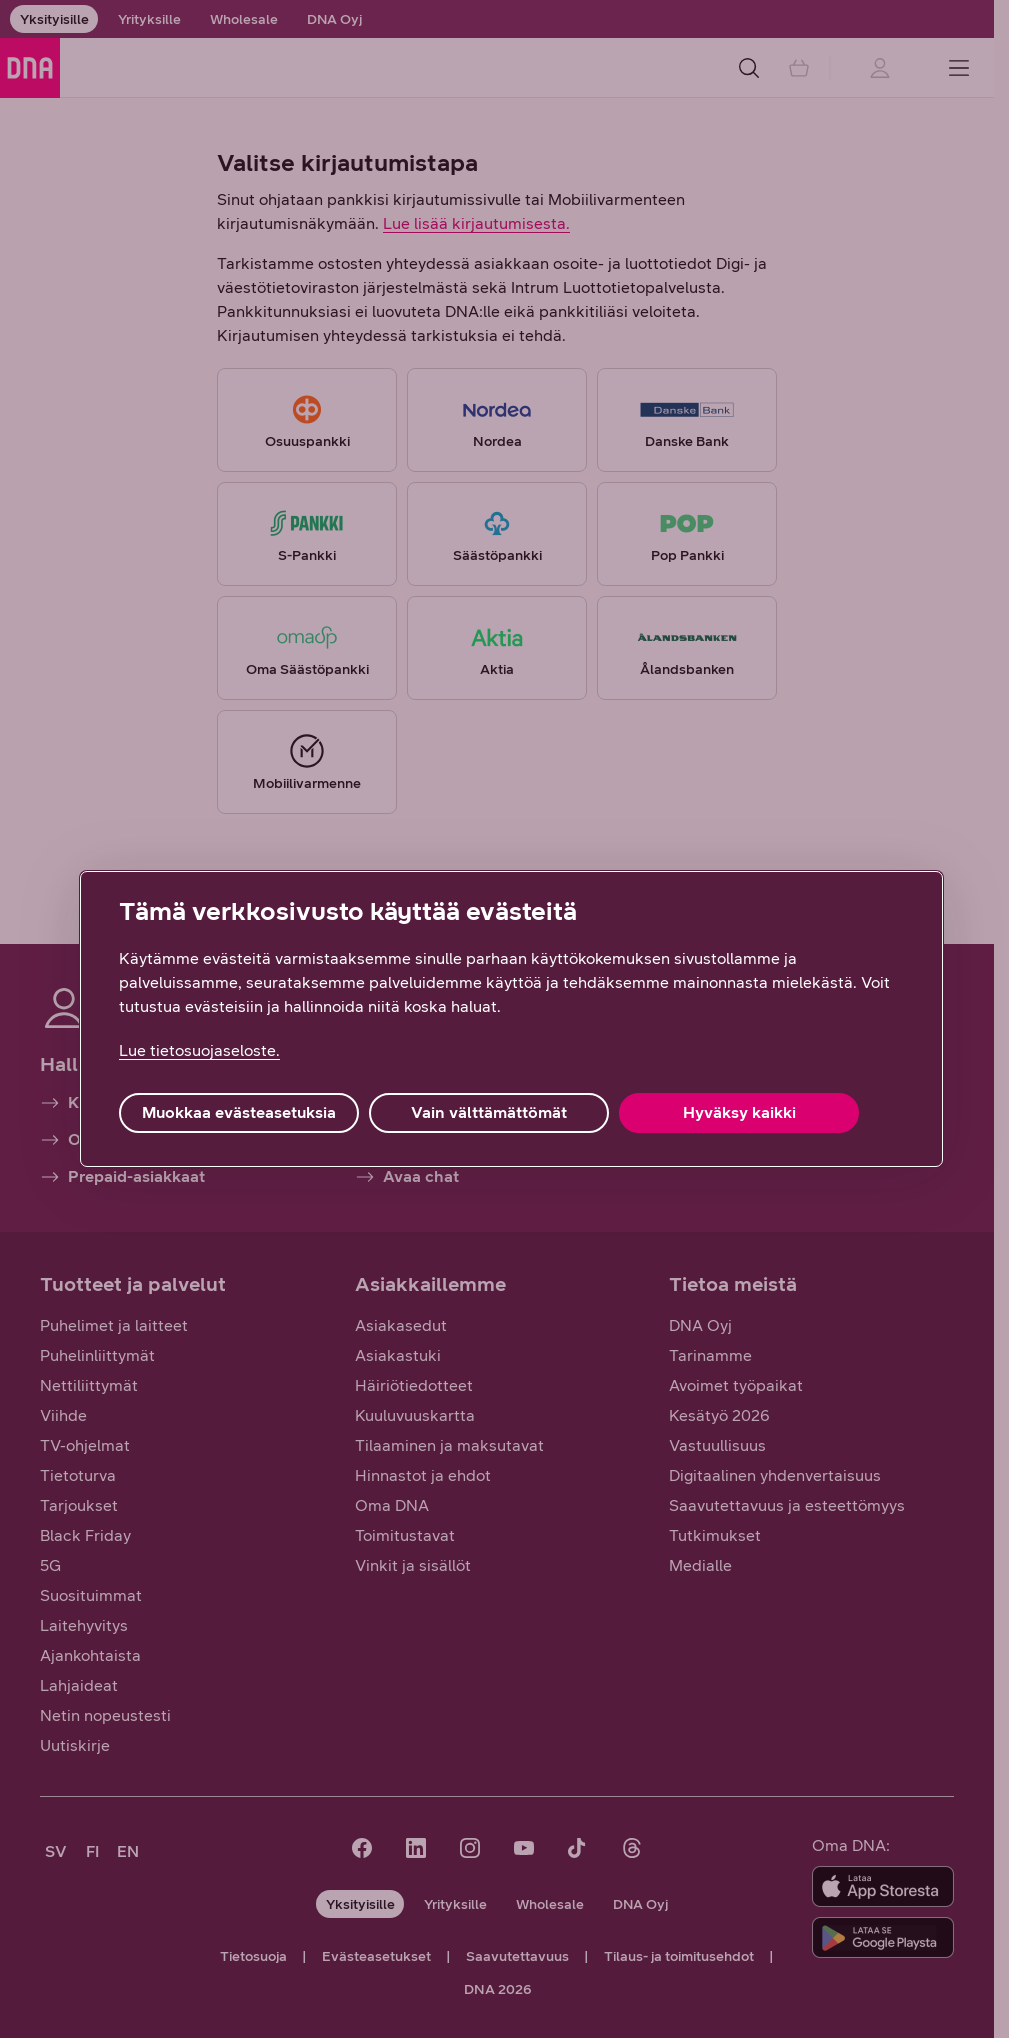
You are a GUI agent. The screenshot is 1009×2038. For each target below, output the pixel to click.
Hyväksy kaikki (739, 1112)
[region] (511, 1019)
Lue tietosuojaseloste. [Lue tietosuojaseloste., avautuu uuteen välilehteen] (199, 1050)
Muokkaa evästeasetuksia (239, 1112)
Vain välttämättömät (489, 1112)
